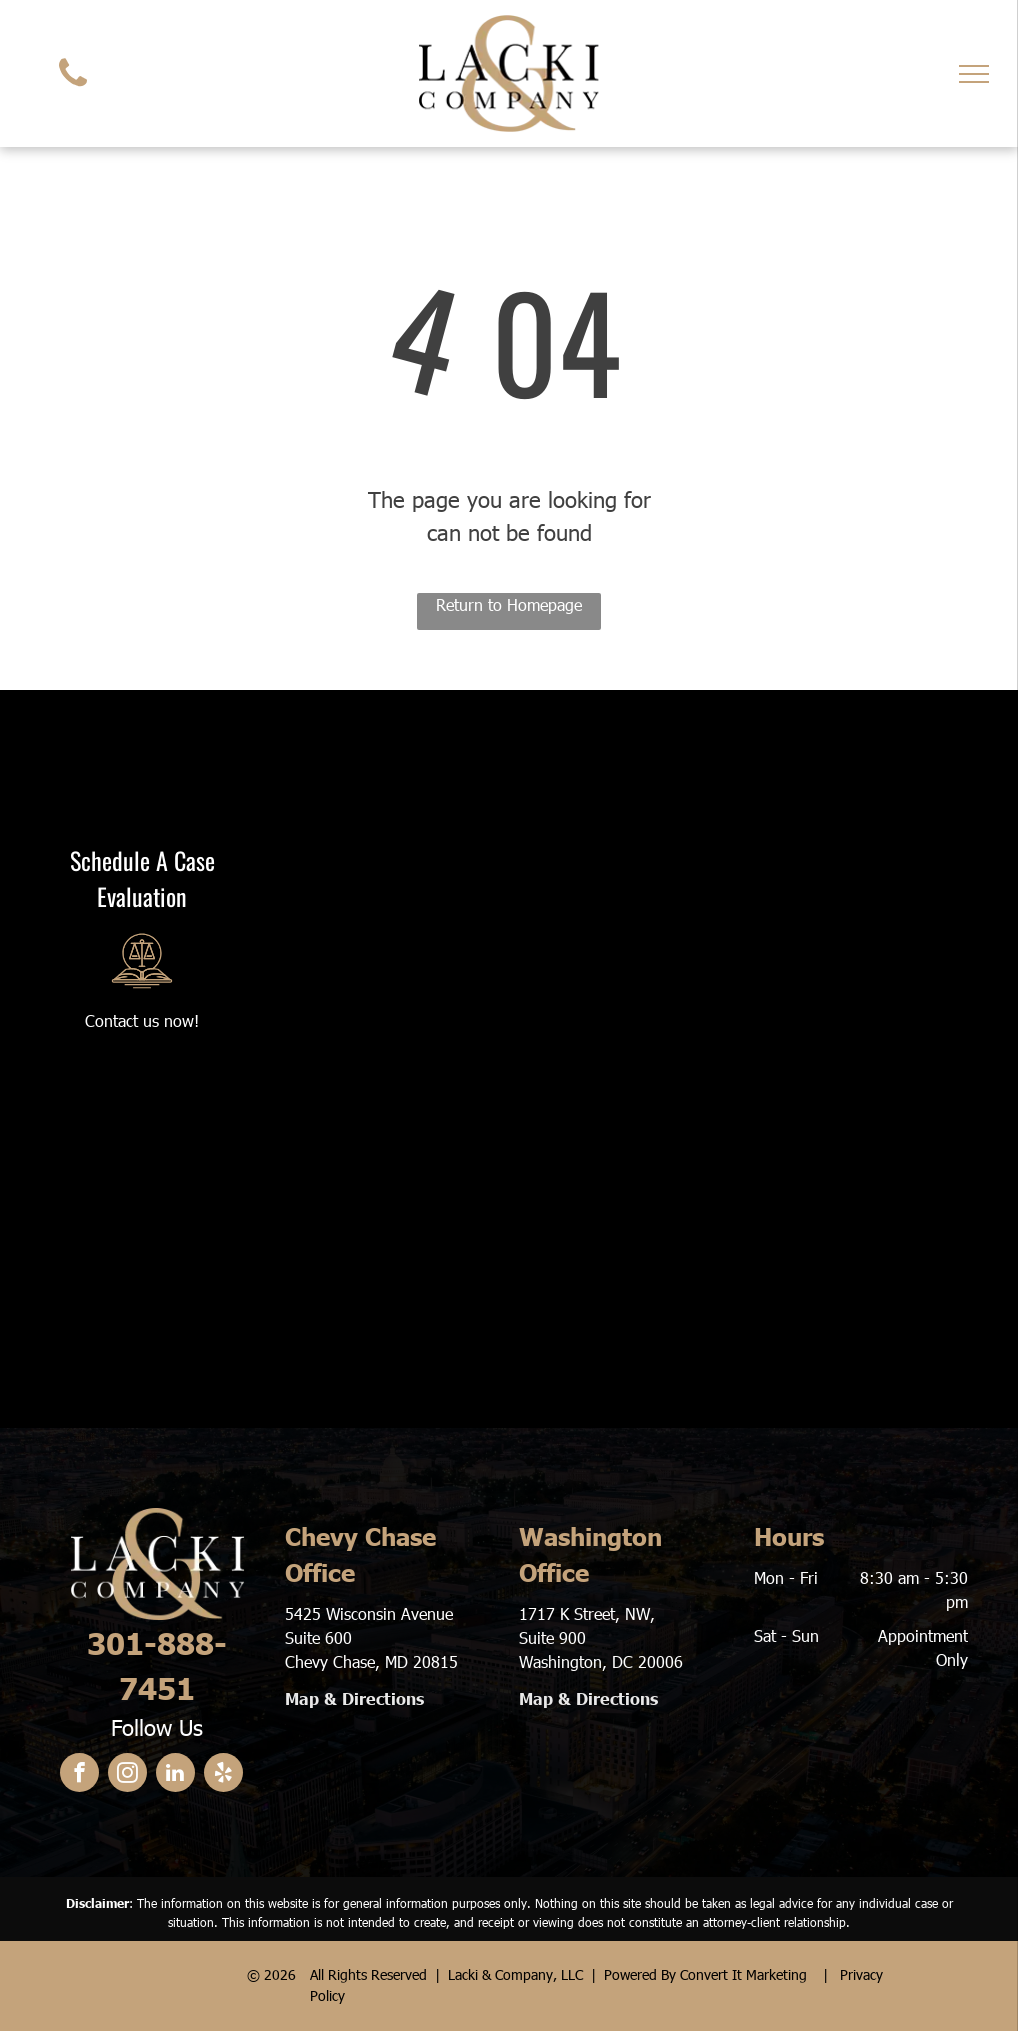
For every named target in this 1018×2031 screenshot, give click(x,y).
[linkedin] (175, 1775)
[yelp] (223, 1775)
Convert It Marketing (743, 1974)
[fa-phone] (73, 90)
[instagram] (127, 1775)
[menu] (974, 74)
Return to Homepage (509, 604)
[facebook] (79, 1775)
